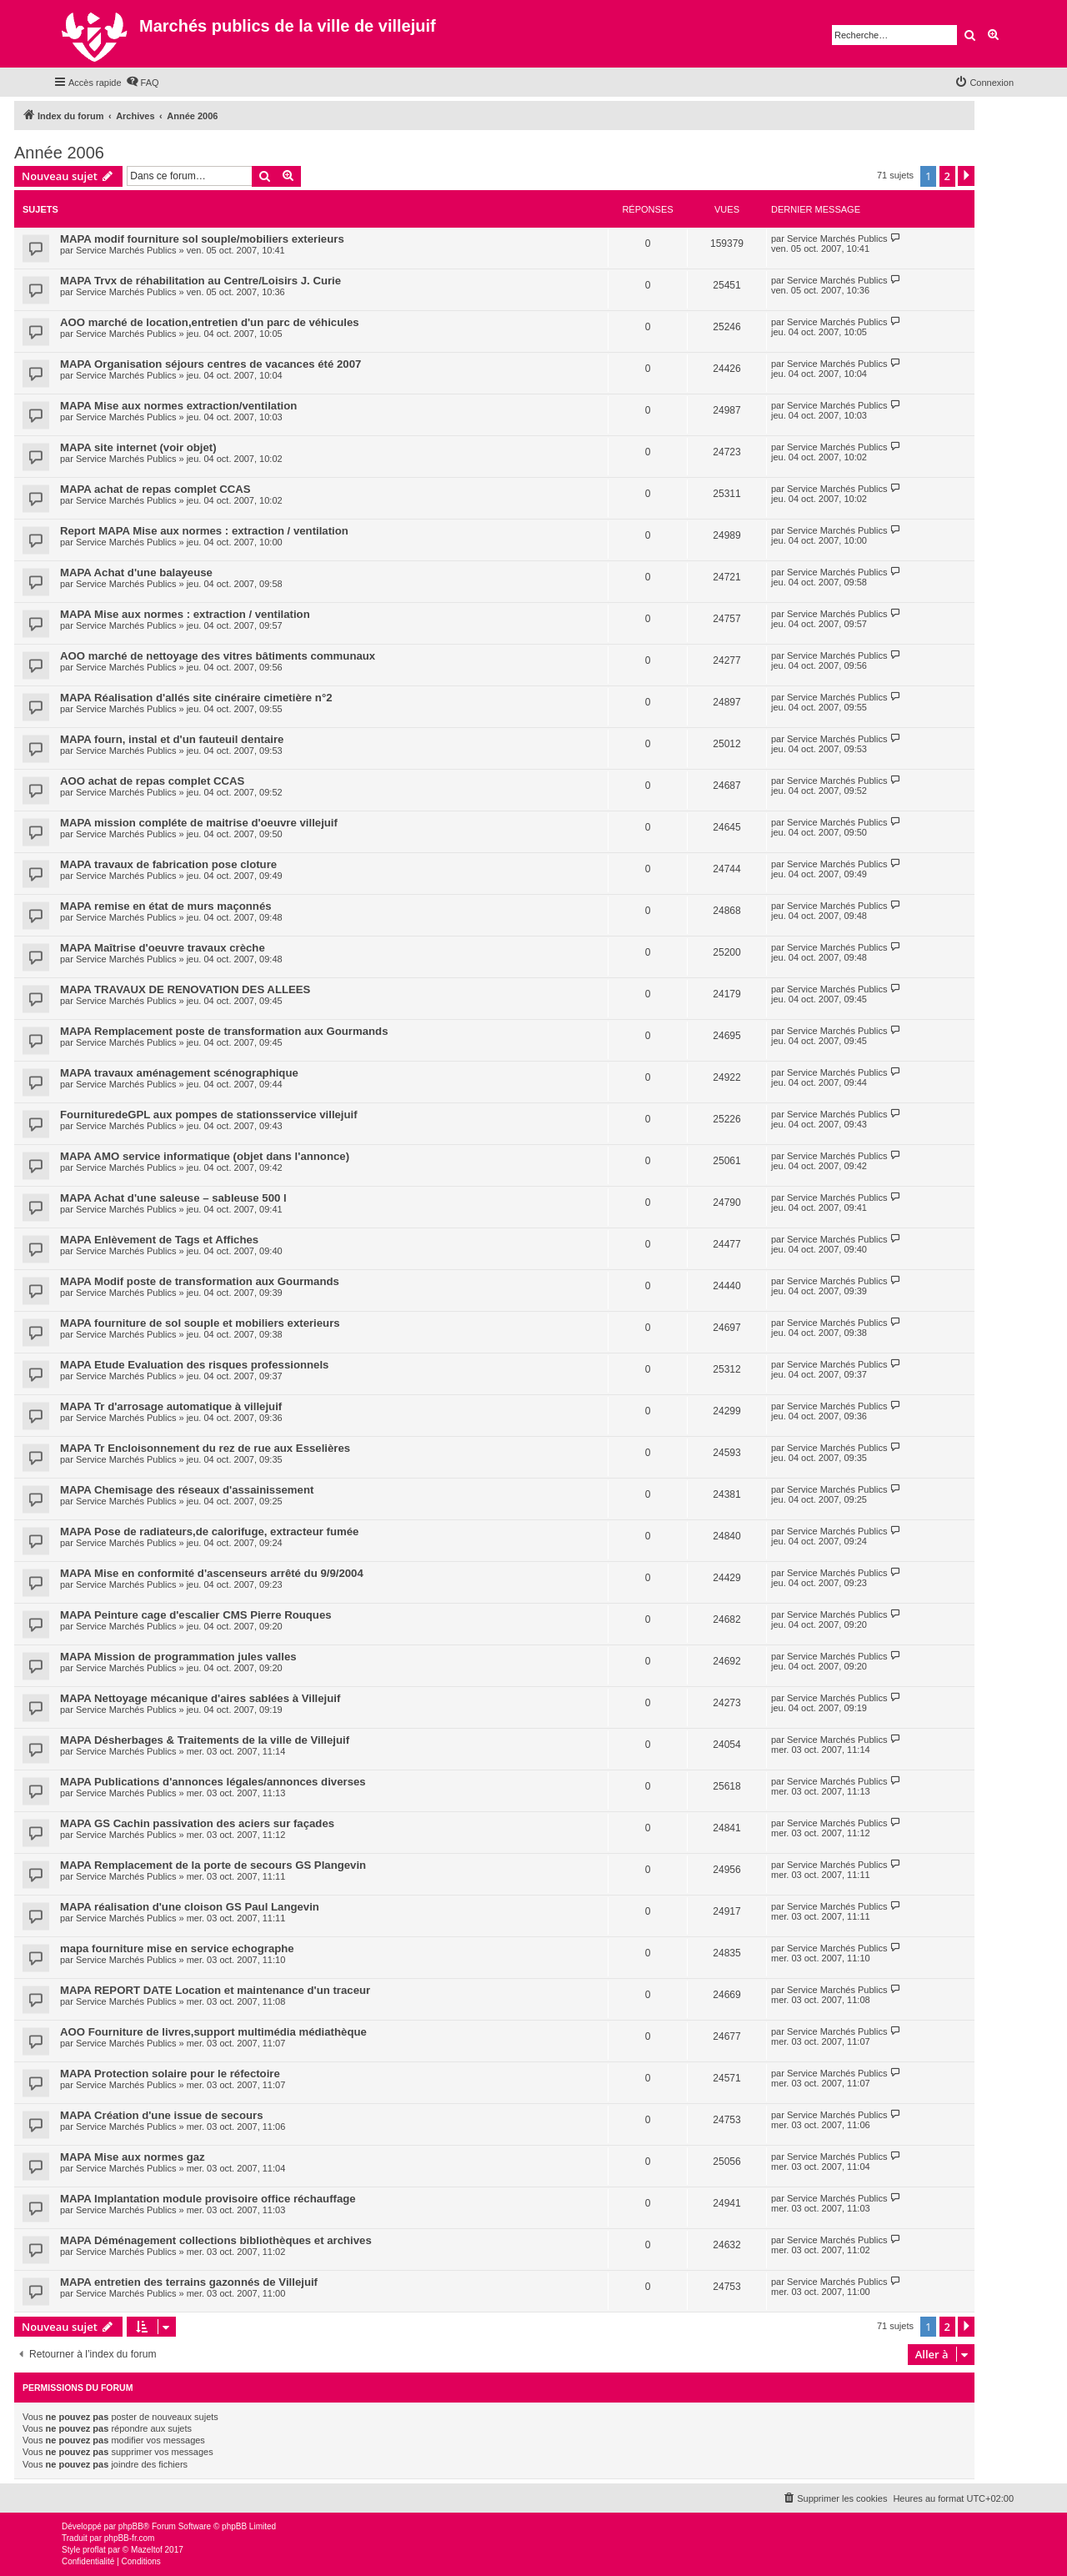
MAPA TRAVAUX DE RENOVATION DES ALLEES (185, 989)
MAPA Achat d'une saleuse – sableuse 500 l (173, 1198)
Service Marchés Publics (126, 250)
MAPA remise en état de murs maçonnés (166, 906)
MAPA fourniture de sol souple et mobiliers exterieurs (200, 1323)
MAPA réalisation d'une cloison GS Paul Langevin (189, 1907)
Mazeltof (147, 2549)
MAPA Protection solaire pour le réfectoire (170, 2073)
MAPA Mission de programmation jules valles (178, 1656)
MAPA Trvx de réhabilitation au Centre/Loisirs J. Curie (200, 280)
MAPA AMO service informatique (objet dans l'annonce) (204, 1156)
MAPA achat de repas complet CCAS (155, 489)
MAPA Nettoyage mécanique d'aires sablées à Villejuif (200, 1698)
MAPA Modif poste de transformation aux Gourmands (199, 1281)
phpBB (130, 2526)
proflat (94, 2549)
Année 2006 (59, 152)
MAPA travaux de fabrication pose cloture (168, 864)
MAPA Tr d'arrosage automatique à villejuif (171, 1406)
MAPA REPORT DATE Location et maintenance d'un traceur (215, 1990)
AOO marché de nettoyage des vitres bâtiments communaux (217, 656)
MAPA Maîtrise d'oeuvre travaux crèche (162, 948)
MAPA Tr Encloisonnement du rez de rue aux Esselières (205, 1448)
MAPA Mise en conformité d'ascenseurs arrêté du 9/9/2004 (211, 1573)
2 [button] (947, 175)
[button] (966, 176)
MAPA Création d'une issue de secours (161, 2115)
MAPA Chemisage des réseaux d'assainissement (186, 1490)
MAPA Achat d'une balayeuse (136, 572)
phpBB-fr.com (129, 2538)
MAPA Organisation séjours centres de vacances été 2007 (210, 364)
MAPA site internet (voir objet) (138, 447)
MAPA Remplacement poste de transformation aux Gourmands (224, 1031)
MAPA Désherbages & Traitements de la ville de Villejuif (204, 1740)
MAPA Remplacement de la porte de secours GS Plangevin (213, 1865)
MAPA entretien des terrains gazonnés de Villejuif (189, 2282)
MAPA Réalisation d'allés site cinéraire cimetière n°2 (196, 697)
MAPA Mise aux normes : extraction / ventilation (185, 614)
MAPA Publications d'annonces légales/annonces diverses (213, 1781)
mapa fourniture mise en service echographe (177, 1948)
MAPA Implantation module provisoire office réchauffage (208, 2198)
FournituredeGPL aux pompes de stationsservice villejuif (209, 1114)
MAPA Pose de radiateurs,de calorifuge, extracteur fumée (209, 1531)
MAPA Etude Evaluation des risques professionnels (194, 1364)
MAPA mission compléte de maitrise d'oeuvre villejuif (199, 822)
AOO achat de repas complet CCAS (152, 781)
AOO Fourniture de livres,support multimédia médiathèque (213, 2032)
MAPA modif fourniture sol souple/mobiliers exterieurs (202, 239)
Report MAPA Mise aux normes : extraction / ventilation (204, 531)
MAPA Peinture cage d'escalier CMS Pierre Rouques (196, 1615)
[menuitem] (142, 83)
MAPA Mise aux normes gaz (132, 2157)
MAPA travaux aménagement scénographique (179, 1073)
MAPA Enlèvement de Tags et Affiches (159, 1239)
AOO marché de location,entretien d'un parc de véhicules (209, 322)
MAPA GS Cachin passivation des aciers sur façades (197, 1823)
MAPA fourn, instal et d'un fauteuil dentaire (171, 739)
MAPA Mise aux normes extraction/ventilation (178, 405)
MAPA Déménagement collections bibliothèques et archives (216, 2240)
